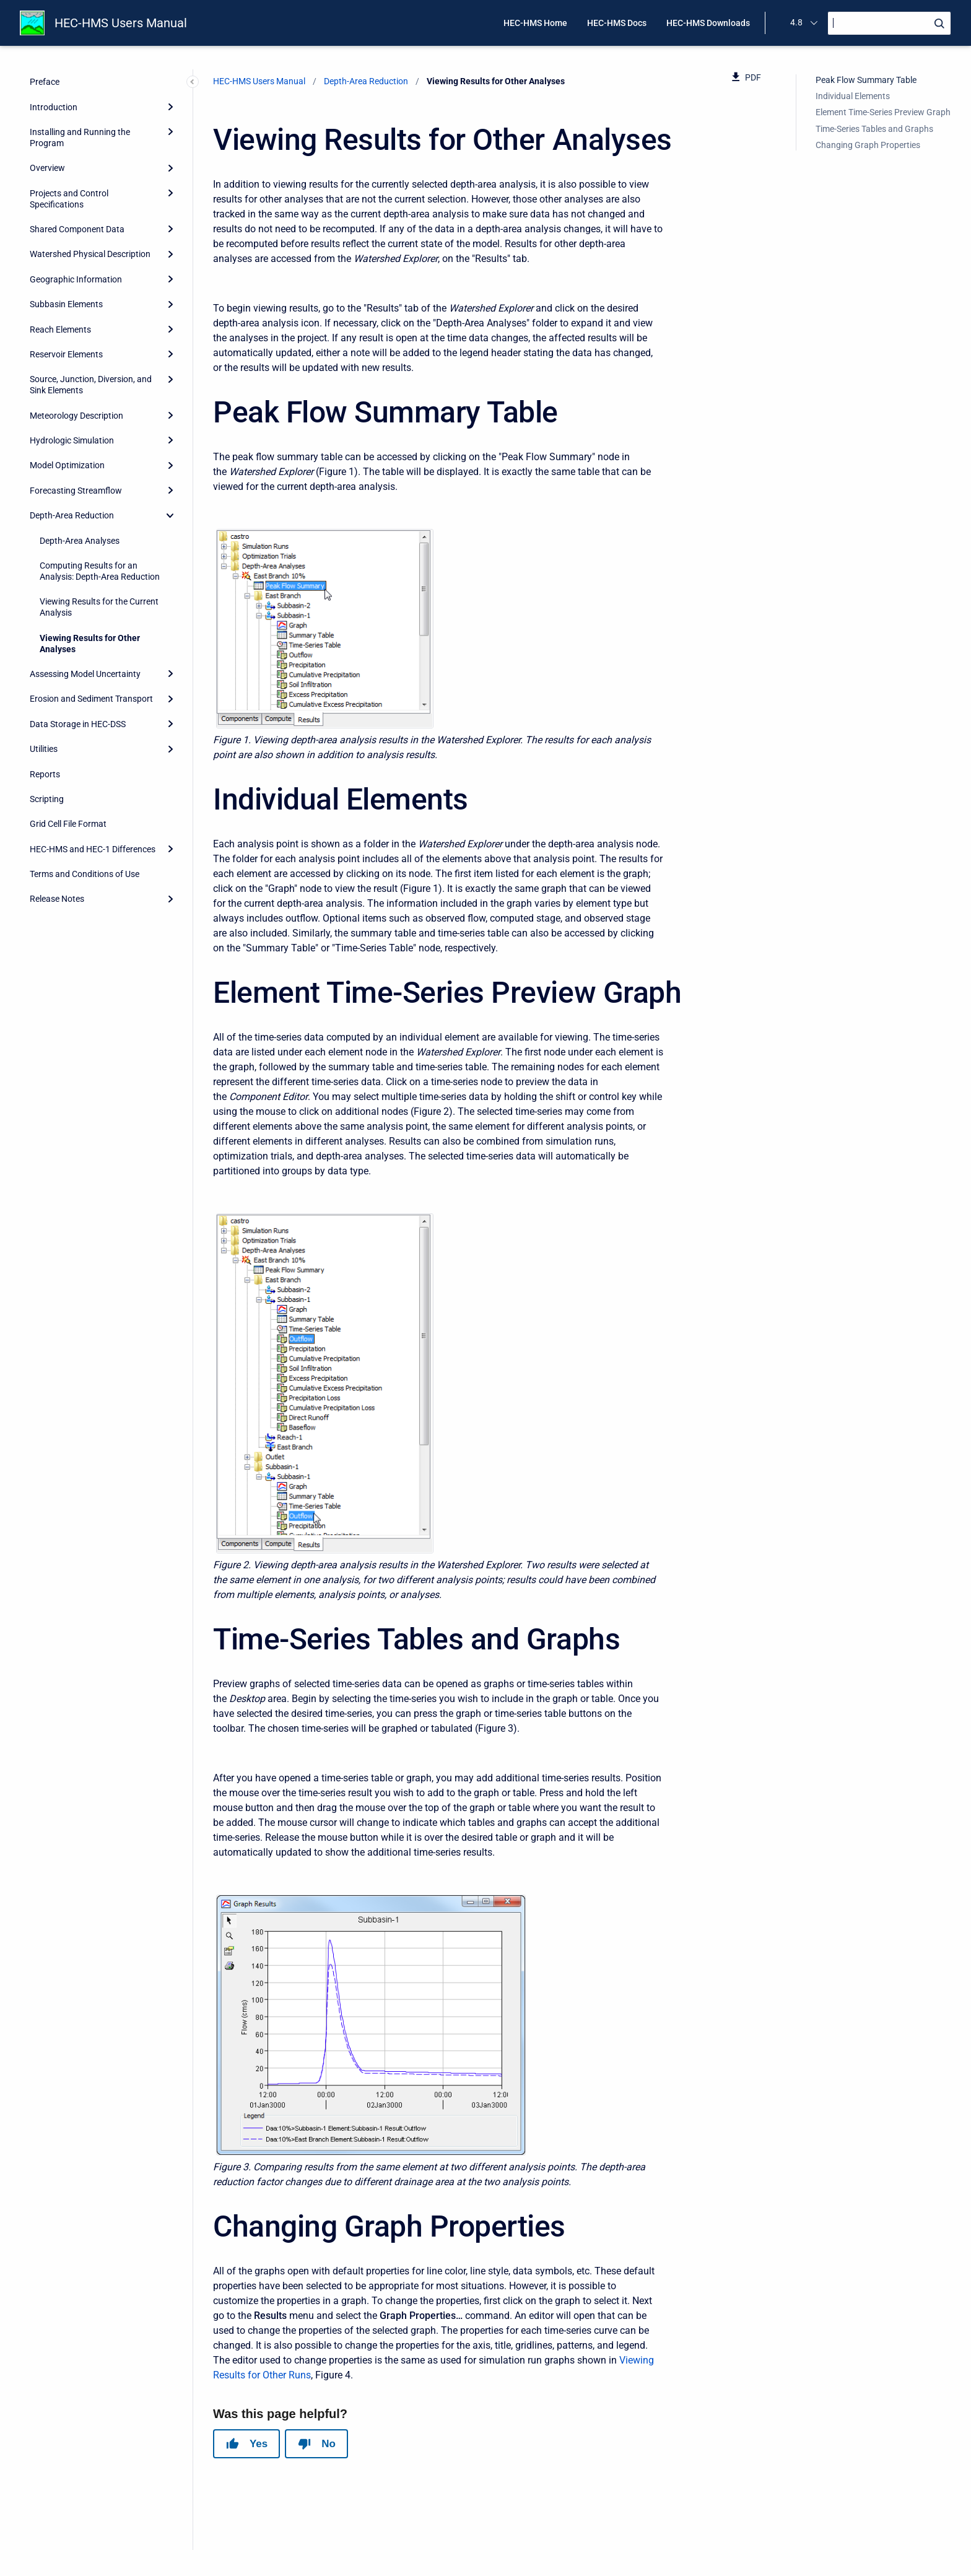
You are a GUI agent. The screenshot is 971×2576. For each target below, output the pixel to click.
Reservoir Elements (66, 354)
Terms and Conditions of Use (84, 874)
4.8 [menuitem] (796, 22)
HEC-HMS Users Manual (120, 22)
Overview (47, 168)
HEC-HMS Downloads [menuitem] (708, 23)
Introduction (53, 107)
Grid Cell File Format (68, 824)
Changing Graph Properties (868, 145)
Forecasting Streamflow (76, 491)
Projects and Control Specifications (69, 198)
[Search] (889, 23)
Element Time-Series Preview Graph (883, 112)
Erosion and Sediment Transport (91, 699)
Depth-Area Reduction (72, 515)
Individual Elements (853, 96)
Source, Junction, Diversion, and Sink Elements (91, 384)
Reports (45, 774)
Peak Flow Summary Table (866, 80)
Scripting (47, 799)
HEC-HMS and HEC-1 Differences (92, 849)
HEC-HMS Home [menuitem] (535, 23)
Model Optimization (67, 465)
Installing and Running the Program (80, 137)
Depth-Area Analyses (80, 541)
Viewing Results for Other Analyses (90, 643)
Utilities (44, 749)
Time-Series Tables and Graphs (874, 129)
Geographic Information (76, 279)
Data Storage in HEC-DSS (78, 724)
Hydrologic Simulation (72, 440)
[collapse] (170, 515)
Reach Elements (60, 329)
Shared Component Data (77, 229)
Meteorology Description (76, 416)
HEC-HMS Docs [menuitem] (617, 23)
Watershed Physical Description (90, 254)
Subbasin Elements (66, 304)
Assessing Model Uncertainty (85, 674)
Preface (44, 82)
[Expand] (170, 106)
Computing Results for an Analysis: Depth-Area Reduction (100, 571)
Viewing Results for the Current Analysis (99, 607)
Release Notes (57, 899)
